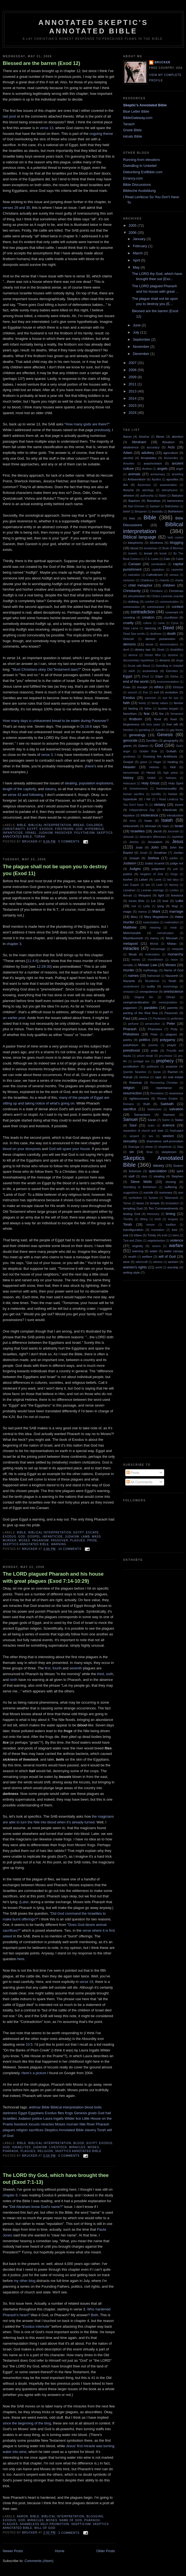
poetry (127, 1039)
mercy (154, 938)
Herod (150, 772)
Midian (171, 943)
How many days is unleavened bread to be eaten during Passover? (56, 721)
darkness (10, 2113)
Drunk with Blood (139, 665)
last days (173, 879)
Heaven (129, 767)
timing (170, 1214)
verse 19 (86, 1982)
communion (131, 606)
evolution (171, 692)
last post (9, 116)
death (171, 633)
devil (126, 649)
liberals (127, 895)
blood (89, 2107)
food (173, 719)
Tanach (129, 124)
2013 (133, 391)
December (141, 354)
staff (132, 1176)
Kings (174, 874)
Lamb (85, 1536)
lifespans (144, 895)
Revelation (157, 1093)
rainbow (144, 1077)
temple (154, 1203)
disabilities (176, 649)
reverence (176, 1093)
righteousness (139, 1098)
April (137, 260)
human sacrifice (133, 794)
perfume (133, 1023)
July (136, 332)
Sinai (149, 1152)
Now (6, 1970)
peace (143, 1018)
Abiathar (144, 436)
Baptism (134, 500)
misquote (177, 948)
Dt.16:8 (86, 726)
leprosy (173, 884)
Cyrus (174, 623)
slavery (50, 789)
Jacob (157, 831)
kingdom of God (151, 874)
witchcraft (142, 1261)
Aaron (22, 2516)
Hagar (157, 762)
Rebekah (135, 1082)
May (137, 267)
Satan (179, 1120)
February (140, 246)
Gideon (143, 745)
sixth (109, 1674)
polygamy (167, 1040)
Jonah (143, 852)
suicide (148, 1192)
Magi (175, 906)
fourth (57, 1668)
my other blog (24, 2281)
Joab (139, 847)
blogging (94, 2516)
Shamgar (134, 1146)
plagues (77, 1540)
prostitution (131, 1066)
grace (143, 762)
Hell (173, 767)
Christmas (176, 591)
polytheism (84, 832)
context (177, 607)
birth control (175, 537)
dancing (150, 628)
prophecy (165, 1060)
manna (142, 911)
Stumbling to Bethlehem (139, 1187)
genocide (130, 740)
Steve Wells (141, 1182)
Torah (39, 836)
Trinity (151, 1235)
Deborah (128, 639)
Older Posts (105, 2551)
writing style (131, 1272)
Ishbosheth (131, 826)
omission (128, 991)
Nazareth (171, 975)
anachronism (153, 463)
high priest (170, 772)
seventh (75, 1668)
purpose (171, 1066)
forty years (153, 724)
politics (144, 1040)
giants (127, 745)
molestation (152, 954)
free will (172, 724)
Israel (31, 832)
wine (126, 1261)
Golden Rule (148, 751)
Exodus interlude (36, 2326)
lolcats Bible (132, 136)
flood (157, 719)
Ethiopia (178, 687)
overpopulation (168, 1002)
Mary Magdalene (156, 916)
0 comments (69, 2155)
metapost (130, 943)
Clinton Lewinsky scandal (167, 596)
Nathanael (153, 975)
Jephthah (177, 836)
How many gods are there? (87, 424)
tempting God (133, 1208)
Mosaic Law (147, 965)
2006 (133, 232)
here (20, 1959)
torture (150, 1224)
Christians (156, 591)
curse (161, 623)
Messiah (172, 938)
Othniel (170, 997)
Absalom (168, 442)
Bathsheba (172, 506)
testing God (131, 1214)
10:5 (29, 2044)
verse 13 (46, 128)
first (48, 1668)
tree (174, 1229)
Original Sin (143, 997)
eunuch (132, 692)
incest (179, 804)
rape (158, 1077)
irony (133, 820)
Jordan (178, 852)
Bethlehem (175, 511)
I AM (147, 799)
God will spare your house (69, 1149)
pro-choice (165, 1055)
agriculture (170, 452)
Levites (174, 890)
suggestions (130, 1192)
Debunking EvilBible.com (142, 172)
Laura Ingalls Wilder (59, 2118)
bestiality (157, 511)
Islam (165, 826)
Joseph (134, 858)
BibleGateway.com (137, 118)
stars (144, 1176)
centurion (129, 580)
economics (150, 671)
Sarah (152, 1120)
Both (94, 2315)
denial (149, 644)
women (173, 1261)
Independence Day (142, 810)
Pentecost (159, 1018)
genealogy (137, 735)
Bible (21, 825)
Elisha (174, 676)
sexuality (130, 1141)
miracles (47, 2124)
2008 (133, 370)
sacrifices (36, 2130)
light (161, 895)
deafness (156, 633)
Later (24, 1902)
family (142, 703)
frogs (69, 2113)
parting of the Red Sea (140, 1013)
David (168, 627)
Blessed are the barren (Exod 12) (41, 63)
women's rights (135, 1267)
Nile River (87, 2124)
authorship (147, 495)
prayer (171, 1045)
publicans (153, 1066)
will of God (44, 2527)
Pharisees (155, 1029)
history (128, 778)
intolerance (149, 815)
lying (160, 906)
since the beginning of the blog (27, 2423)
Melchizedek (132, 933)
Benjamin (141, 511)
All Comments (139, 1482)
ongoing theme (101, 134)
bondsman (150, 548)
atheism (128, 495)
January (140, 239)
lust (134, 906)
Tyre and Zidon (132, 1240)
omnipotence (149, 991)
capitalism (158, 569)
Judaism (46, 832)
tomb (158, 1219)
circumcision (137, 596)
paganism (40, 1540)
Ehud (145, 676)
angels (162, 468)
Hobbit (151, 777)
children (94, 825)
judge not (176, 863)
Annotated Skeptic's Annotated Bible (93, 26)
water (154, 1251)
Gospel (33, 1536)
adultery (147, 453)
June (137, 325)
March (138, 253)
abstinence (131, 447)
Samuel (130, 1119)
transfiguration (133, 1229)
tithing (144, 1219)
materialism (171, 922)
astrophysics (170, 490)
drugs (179, 660)
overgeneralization (136, 1002)
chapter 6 (10, 2195)
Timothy (128, 1219)
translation (157, 1229)
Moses (24, 1540)
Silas (180, 1146)
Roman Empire (168, 1098)
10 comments (69, 1548)
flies (61, 2113)
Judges (135, 869)
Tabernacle (171, 1197)
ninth (13, 1680)
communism (155, 606)
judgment (158, 868)
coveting (129, 617)
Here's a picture (33, 2073)
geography (170, 740)
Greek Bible (132, 130)
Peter (171, 1023)
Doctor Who (153, 655)
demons (129, 644)
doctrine (173, 655)
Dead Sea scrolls (134, 633)
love (165, 901)
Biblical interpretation (49, 825)
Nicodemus (152, 981)
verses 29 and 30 (16, 208)
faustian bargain (168, 708)
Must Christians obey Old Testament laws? (46, 669)
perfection (177, 1018)
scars (151, 1125)
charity (179, 580)
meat (173, 927)
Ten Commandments (163, 1208)
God (79, 828)
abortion (177, 436)
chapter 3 (14, 944)
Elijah (159, 676)
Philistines (131, 1034)
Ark (125, 484)
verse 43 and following (25, 795)
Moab (133, 954)
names (133, 976)
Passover (63, 832)
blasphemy (135, 542)
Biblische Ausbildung (139, 191)
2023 (133, 405)
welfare (147, 1256)
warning (58, 1544)
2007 (133, 363)
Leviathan (129, 890)
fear (147, 713)
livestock (21, 2124)
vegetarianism (156, 1240)
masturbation (151, 922)
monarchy (175, 954)
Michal (154, 943)
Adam (127, 453)
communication (169, 601)
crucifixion (171, 617)
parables (151, 1008)
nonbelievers (131, 986)
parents (172, 1007)
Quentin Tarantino (134, 1072)
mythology (150, 970)
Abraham (139, 442)
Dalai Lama (130, 628)
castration (134, 574)
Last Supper (131, 884)
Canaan (134, 564)
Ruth (146, 1104)
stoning (170, 1181)
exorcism (150, 697)
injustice (129, 815)
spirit (179, 1171)
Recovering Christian (164, 1082)
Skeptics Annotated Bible (26, 1544)
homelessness (139, 788)
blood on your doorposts (22, 1149)
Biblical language (139, 537)
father (148, 708)
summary (165, 1192)
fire (161, 713)
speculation (158, 1171)
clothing (132, 601)
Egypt (32, 828)
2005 (133, 225)
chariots (164, 580)
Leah (159, 884)
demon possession (160, 639)
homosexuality (166, 788)
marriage (176, 911)
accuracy (153, 447)
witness (158, 1261)
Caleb (179, 558)
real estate (175, 1077)
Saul (132, 1125)
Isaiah (167, 820)
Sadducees (154, 1109)
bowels (132, 553)
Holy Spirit (175, 783)
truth (164, 1235)
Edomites (172, 671)
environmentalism (168, 681)
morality (128, 965)
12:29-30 (44, 966)
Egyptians (36, 2113)
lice (78, 2118)
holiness (171, 777)
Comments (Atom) (39, 2561)
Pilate (154, 1034)
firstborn (64, 828)
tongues (173, 1219)
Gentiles (152, 740)
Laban (143, 879)
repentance (164, 1087)
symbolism (135, 1197)
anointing (177, 474)
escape (92, 1532)
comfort (149, 601)
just (175, 868)
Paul (126, 1018)
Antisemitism (136, 479)
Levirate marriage (152, 890)
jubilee (174, 858)
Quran (157, 1072)
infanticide (13, 832)
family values (160, 703)
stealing (71, 783)
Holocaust (129, 783)
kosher (128, 879)
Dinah (160, 649)
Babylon (177, 495)
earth (132, 671)
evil (156, 692)
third (100, 1674)
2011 (133, 384)
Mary (134, 916)
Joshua (153, 858)
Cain (167, 558)
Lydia (146, 906)
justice (37, 2118)
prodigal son (141, 1061)
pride (92, 1540)
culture (147, 623)
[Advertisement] (145, 1368)
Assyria (128, 490)
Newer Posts (13, 2551)
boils (98, 2107)
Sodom (178, 1165)
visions (156, 1246)
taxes (140, 1203)
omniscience (173, 991)
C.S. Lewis (152, 558)
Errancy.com (133, 178)
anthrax (34, 2107)
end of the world (136, 681)
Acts (171, 447)
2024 (133, 413)
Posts (133, 1473)
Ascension (144, 484)
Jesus (177, 841)
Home (60, 2551)
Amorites (128, 463)
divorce (133, 655)
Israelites (10, 2118)
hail (108, 2113)
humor (172, 794)
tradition (171, 1224)
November (141, 347)
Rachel (173, 1072)
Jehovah (128, 836)
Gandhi (160, 729)
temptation (172, 1203)
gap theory (176, 729)
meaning (155, 927)
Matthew (129, 927)
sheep (149, 1146)
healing (173, 762)
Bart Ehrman (136, 506)
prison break (145, 1055)
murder (128, 970)
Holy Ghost (150, 783)
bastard (154, 506)
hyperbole (94, 828)
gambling (144, 729)
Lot (153, 901)
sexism (168, 1136)
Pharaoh (102, 2124)
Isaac (148, 820)
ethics (159, 687)
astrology (148, 490)
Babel (162, 495)
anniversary (157, 474)
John (155, 847)
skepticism (81, 2524)
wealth (132, 1256)
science (168, 1125)
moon (174, 959)
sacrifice (129, 1109)
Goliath (171, 751)
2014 (133, 398)
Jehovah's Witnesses (152, 836)
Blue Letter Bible (136, 111)
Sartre (166, 1120)
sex (151, 1136)
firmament (177, 713)
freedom (128, 729)
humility (156, 794)
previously (102, 430)
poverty (153, 1045)
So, (5, 424)
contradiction (143, 612)
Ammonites (171, 458)
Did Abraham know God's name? (36, 2207)
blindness (156, 542)
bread (78, 825)
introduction (175, 815)
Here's (91, 766)
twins (176, 1235)
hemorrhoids (131, 772)
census (174, 574)
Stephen (177, 1176)
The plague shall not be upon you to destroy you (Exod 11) (55, 870)
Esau (126, 687)
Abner (160, 436)
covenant (171, 612)
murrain (72, 2124)
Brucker (30, 841)
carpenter (177, 569)
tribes (138, 1235)
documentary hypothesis (138, 660)
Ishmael (150, 826)
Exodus (46, 828)
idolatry (159, 804)
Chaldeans (147, 580)
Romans (128, 1104)
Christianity (14, 828)
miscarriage (157, 948)
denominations (169, 644)
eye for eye (170, 697)
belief (126, 511)
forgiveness (131, 724)
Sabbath (166, 1104)
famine (178, 703)
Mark (156, 911)
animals (134, 474)
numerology (170, 986)
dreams (164, 660)
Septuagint (176, 1130)
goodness (129, 756)
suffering (171, 1187)
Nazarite (129, 981)
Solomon (135, 1171)
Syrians (153, 1197)
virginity (137, 1246)
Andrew (147, 468)
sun (180, 1192)
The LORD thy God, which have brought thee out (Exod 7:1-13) (56, 2179)
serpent (134, 1136)
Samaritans (142, 1114)
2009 (133, 377)
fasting (133, 708)
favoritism (130, 713)
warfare (176, 1245)
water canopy (173, 1251)
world (158, 1267)
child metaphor (140, 585)
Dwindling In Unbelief (139, 166)
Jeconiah (173, 831)
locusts (34, 2124)
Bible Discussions (137, 185)
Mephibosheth (133, 938)
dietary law (142, 649)
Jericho (134, 842)
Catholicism (154, 574)
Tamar (127, 1203)
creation (148, 617)
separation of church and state (143, 1130)
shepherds (165, 1146)
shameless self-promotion (44, 2524)
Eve (145, 692)
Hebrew (154, 767)
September (142, 339)
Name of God (70, 2520)
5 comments (69, 841)
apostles (172, 479)
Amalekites (148, 458)
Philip (174, 1029)
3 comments (69, 2532)
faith (126, 703)
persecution (152, 1023)
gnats (92, 2113)
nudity (151, 986)
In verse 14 (11, 658)
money (136, 959)
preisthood (131, 1050)
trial (125, 1235)
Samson (169, 1114)
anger (179, 468)
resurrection (132, 1093)
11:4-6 (32, 961)
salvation (176, 1109)
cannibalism (158, 564)
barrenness (175, 500)
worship (172, 1267)
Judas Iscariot (154, 863)
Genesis (80, 2113)
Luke (179, 901)
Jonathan (160, 852)
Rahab (127, 1077)
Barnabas (154, 500)
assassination (168, 484)
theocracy (153, 1214)
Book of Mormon (172, 548)
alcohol (128, 458)
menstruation (165, 933)
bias (132, 518)
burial (163, 553)
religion (22, 2130)
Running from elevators (141, 160)
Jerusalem (155, 842)
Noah (172, 981)
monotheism (155, 959)
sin (131, 1152)
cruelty (128, 623)
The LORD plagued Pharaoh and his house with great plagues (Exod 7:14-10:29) (53, 1577)
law (148, 884)
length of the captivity (19, 789)
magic (127, 911)
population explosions (96, 783)
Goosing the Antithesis (160, 756)
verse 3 (47, 755)
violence (176, 1240)
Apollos (156, 479)
